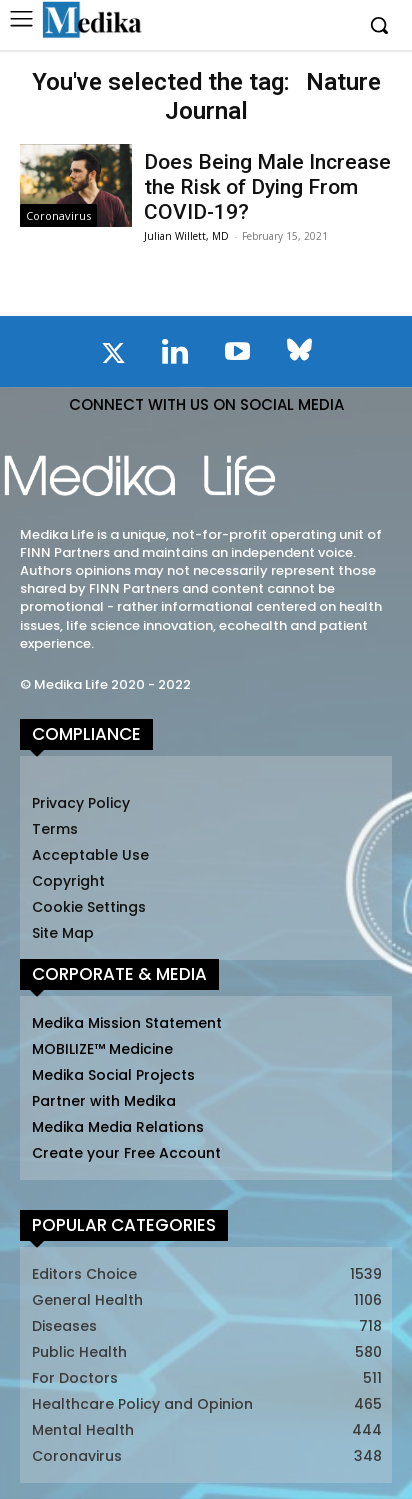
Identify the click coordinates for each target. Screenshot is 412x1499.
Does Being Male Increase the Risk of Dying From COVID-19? (267, 187)
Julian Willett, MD (186, 236)
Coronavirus (58, 215)
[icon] (113, 357)
